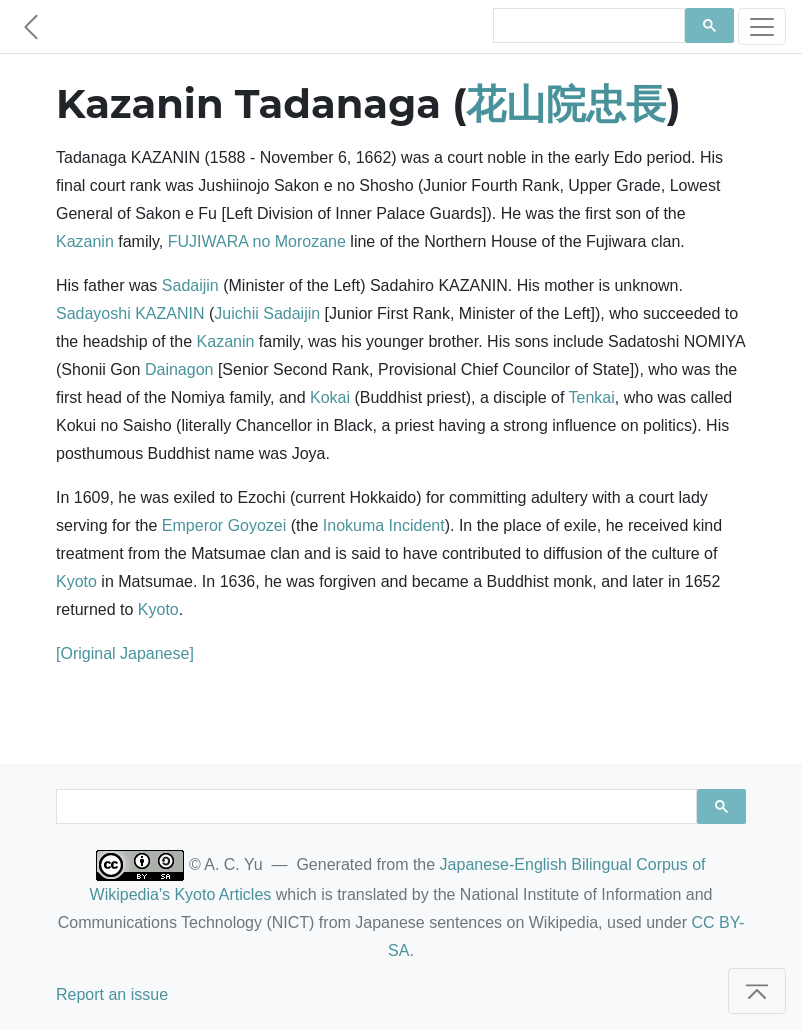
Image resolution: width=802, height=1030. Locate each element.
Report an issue (112, 994)
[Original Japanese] (125, 653)
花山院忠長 (566, 103)
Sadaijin (190, 285)
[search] (587, 26)
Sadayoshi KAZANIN (130, 313)
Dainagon (179, 369)
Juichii (236, 313)
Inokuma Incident (384, 525)
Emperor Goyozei (224, 525)
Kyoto (76, 581)
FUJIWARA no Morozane (257, 241)
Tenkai (592, 397)
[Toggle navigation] (762, 26)
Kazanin (85, 241)
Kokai (330, 397)
